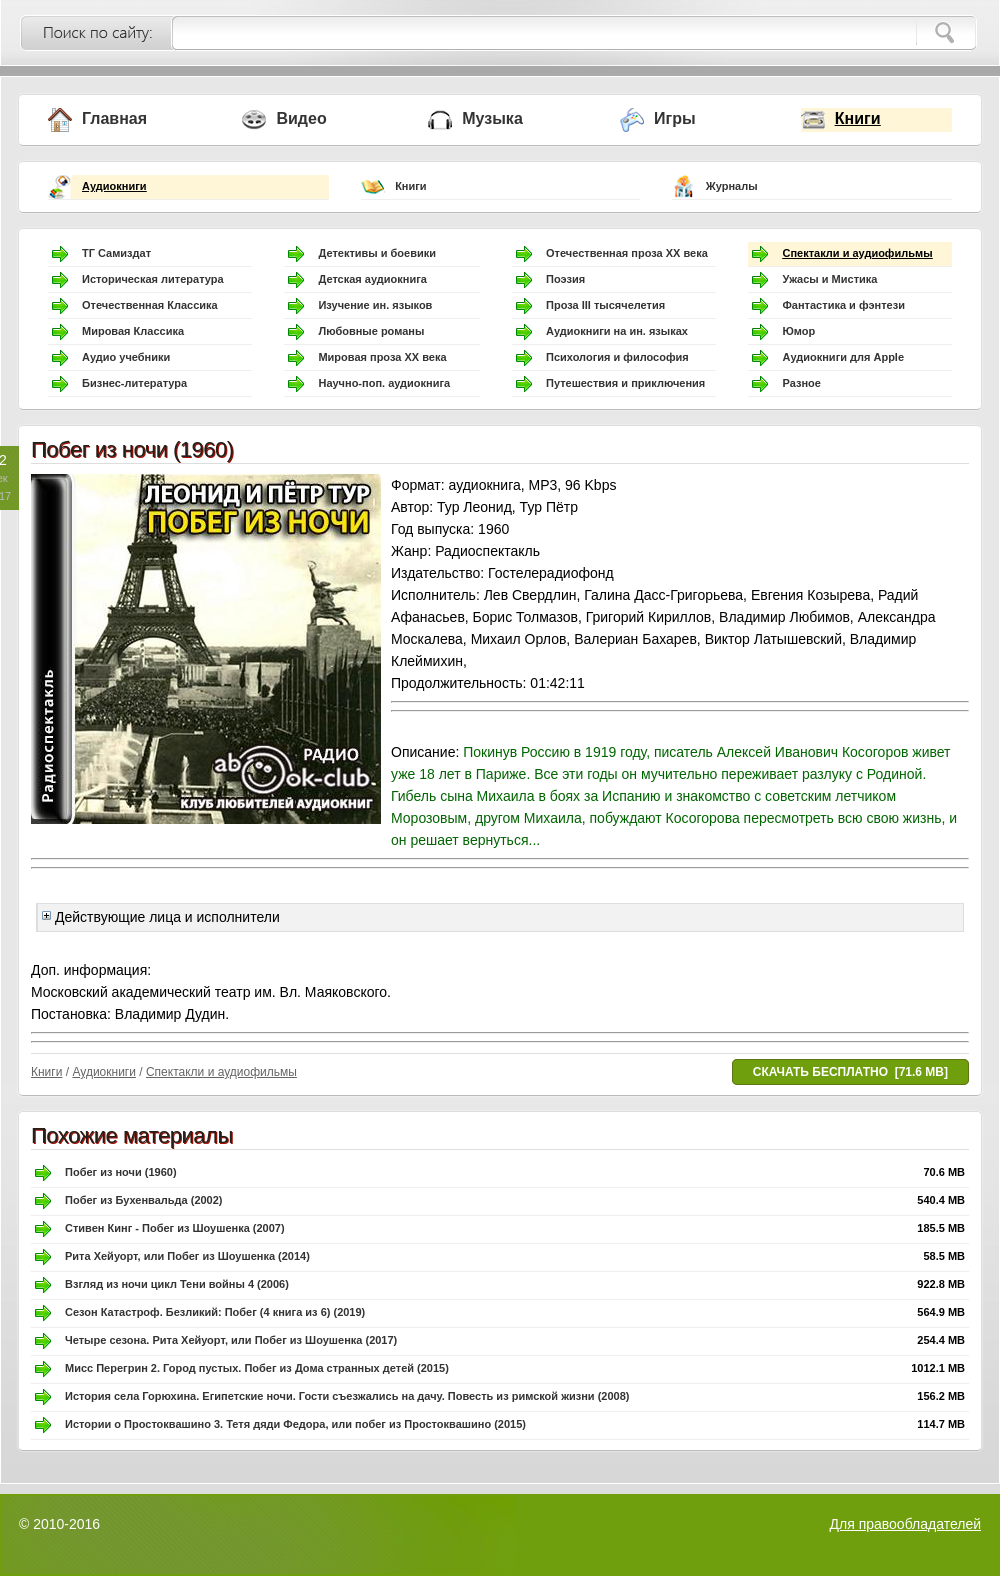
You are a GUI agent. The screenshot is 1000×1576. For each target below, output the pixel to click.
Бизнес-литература (134, 383)
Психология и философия (617, 357)
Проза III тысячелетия (605, 305)
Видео (301, 118)
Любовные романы (371, 331)
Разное (801, 383)
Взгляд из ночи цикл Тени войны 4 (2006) (177, 1284)
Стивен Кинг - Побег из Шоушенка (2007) (175, 1228)
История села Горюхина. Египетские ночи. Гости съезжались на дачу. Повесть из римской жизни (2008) (347, 1396)
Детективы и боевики (377, 253)
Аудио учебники (126, 357)
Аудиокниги (114, 186)
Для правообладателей (905, 1524)
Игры (675, 118)
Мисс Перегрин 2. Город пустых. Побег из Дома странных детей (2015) (257, 1368)
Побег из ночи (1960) (121, 1172)
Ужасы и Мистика (829, 279)
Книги (858, 118)
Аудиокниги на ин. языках (617, 331)
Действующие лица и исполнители (161, 917)
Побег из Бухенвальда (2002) (144, 1200)
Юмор (798, 331)
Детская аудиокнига (372, 279)
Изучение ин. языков (375, 305)
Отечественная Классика (150, 305)
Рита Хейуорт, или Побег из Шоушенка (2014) (187, 1256)
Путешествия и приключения (625, 383)
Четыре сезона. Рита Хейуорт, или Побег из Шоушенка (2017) (231, 1340)
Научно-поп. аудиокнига (384, 383)
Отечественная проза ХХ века (627, 253)
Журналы (732, 186)
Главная (114, 118)
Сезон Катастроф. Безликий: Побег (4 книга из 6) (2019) (215, 1312)
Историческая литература (153, 279)
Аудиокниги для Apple (843, 357)
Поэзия (565, 279)
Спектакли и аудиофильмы (857, 253)
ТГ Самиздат (116, 253)
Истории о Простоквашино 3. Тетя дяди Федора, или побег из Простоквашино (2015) (295, 1424)
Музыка (492, 118)
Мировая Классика (133, 331)
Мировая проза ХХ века (382, 357)
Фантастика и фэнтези (843, 305)
